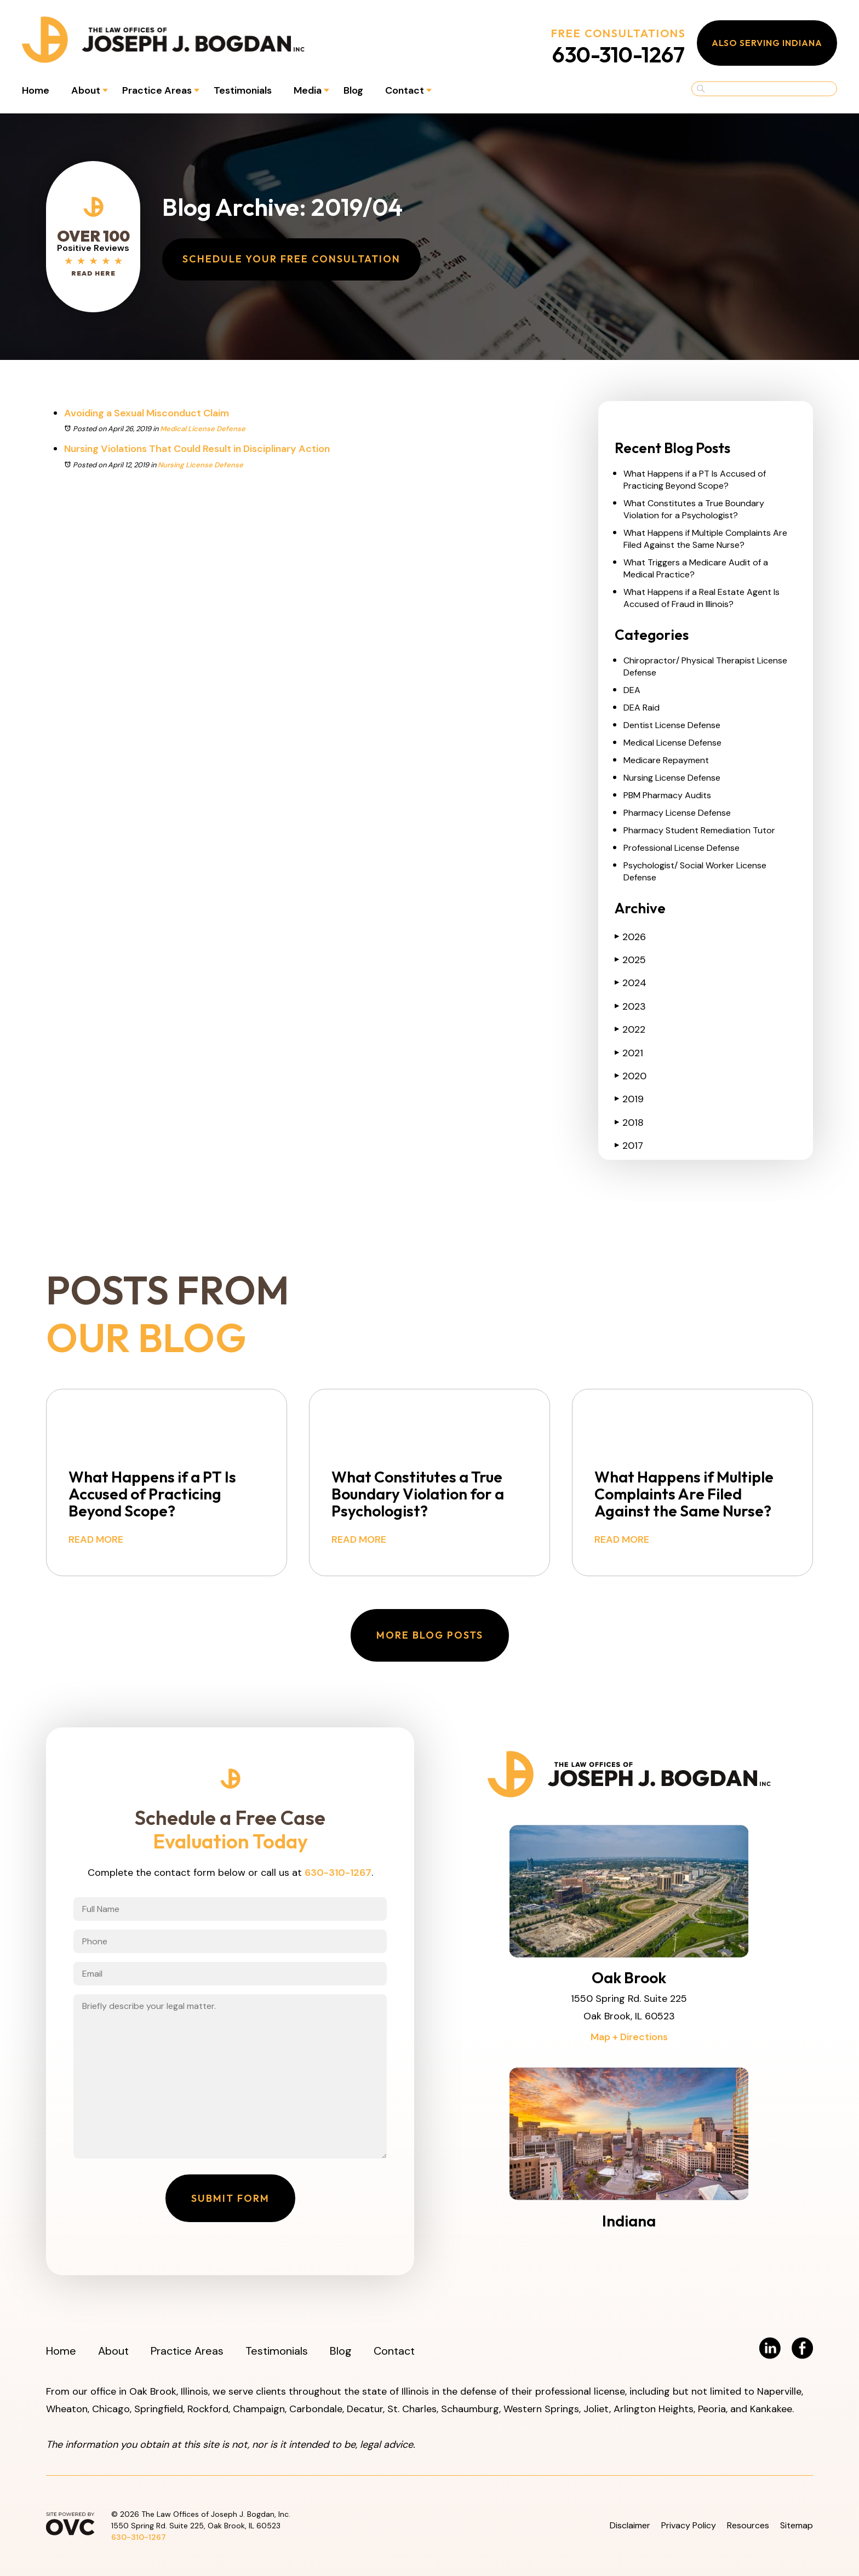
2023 (630, 1006)
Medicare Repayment (666, 760)
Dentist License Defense (671, 725)
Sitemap (796, 2525)
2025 (630, 959)
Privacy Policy (688, 2525)
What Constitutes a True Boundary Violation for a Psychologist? (693, 509)
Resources (748, 2525)
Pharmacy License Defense (677, 812)
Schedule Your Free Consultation (291, 259)
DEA (631, 690)
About (85, 90)
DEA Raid (641, 707)
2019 (629, 1099)
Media (308, 90)
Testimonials (243, 90)
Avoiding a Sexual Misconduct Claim (146, 413)
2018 (629, 1122)
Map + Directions (629, 2036)
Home (35, 90)
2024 (630, 982)
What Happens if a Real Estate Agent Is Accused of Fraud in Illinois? (701, 598)
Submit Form (230, 2198)
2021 (629, 1053)
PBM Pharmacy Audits (667, 795)
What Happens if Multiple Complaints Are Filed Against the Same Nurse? (705, 539)
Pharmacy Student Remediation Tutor (699, 830)
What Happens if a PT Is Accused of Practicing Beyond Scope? (694, 479)
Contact (404, 90)
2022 (630, 1029)
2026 (630, 936)
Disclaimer (630, 2525)
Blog (353, 90)
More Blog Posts (429, 1635)
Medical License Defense (202, 428)
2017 (629, 1145)
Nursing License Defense (200, 465)
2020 (630, 1076)
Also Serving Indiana (767, 42)
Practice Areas (157, 90)
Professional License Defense (681, 848)
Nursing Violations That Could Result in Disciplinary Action (197, 448)
